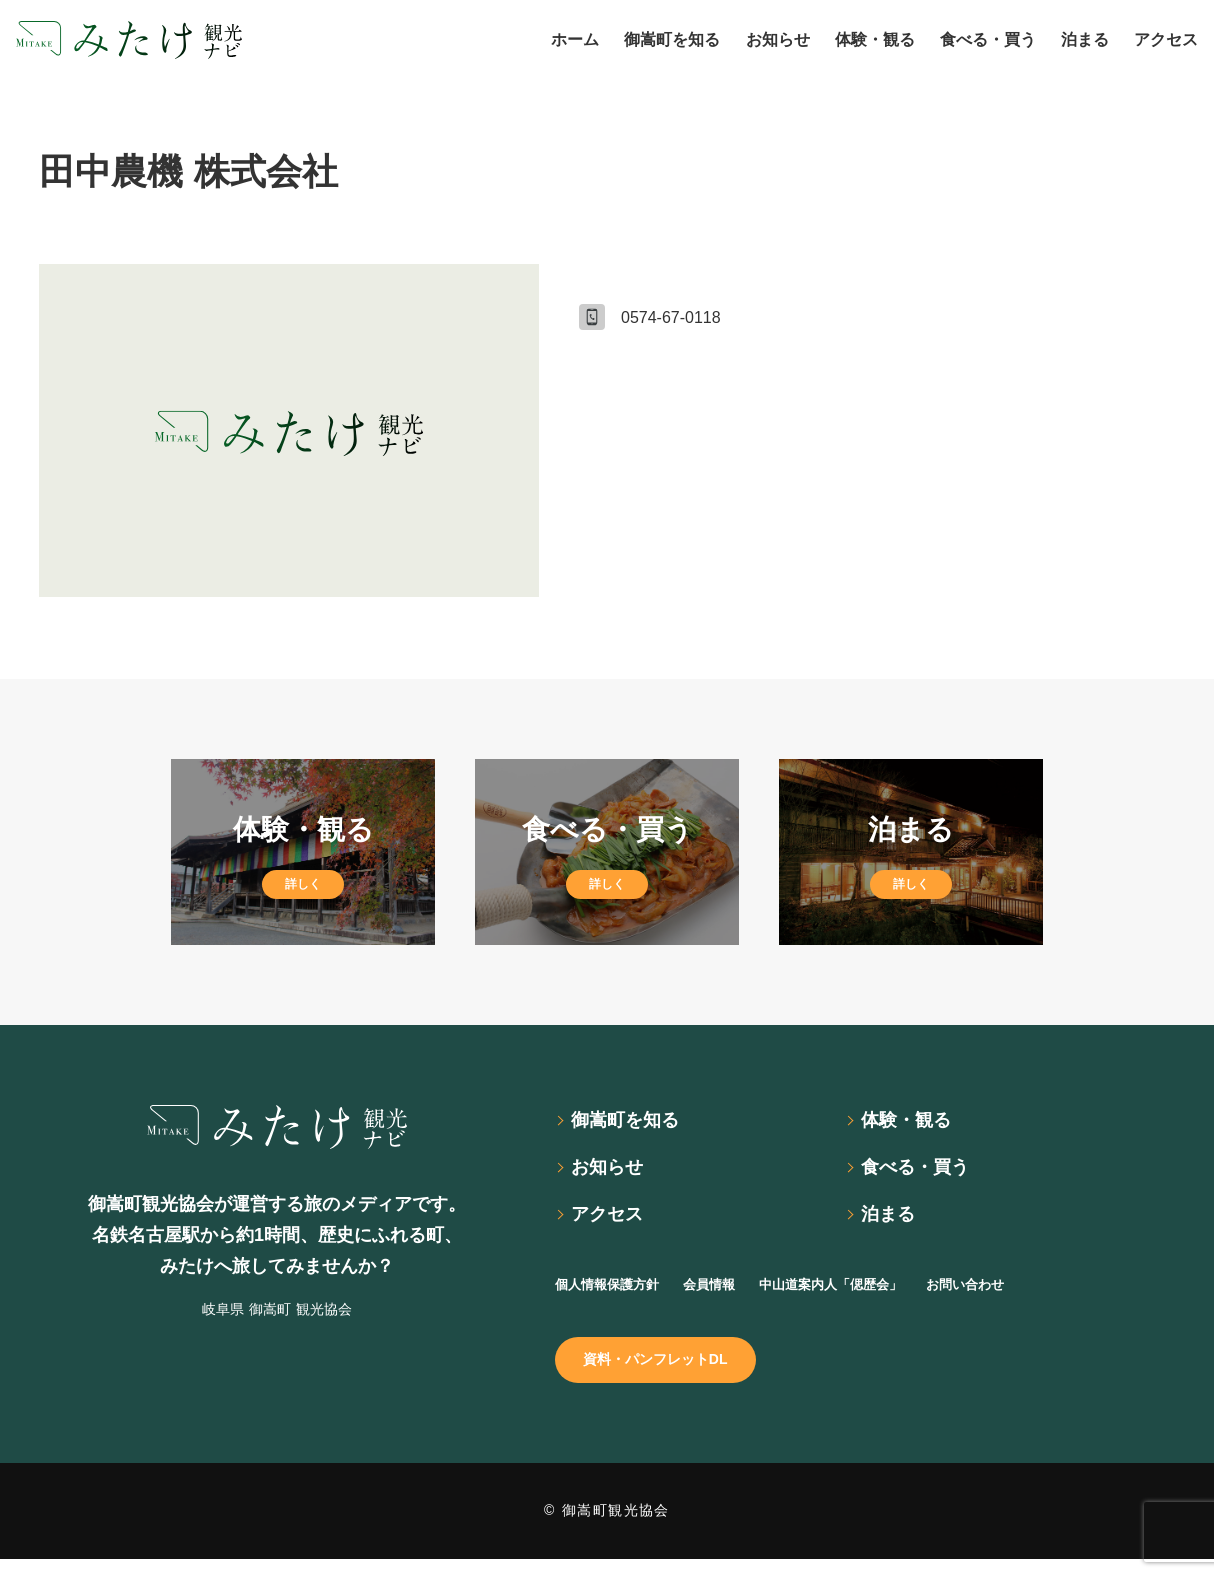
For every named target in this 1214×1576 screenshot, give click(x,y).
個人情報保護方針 (619, 1293)
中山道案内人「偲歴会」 (883, 1293)
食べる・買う (923, 1173)
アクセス (613, 1223)
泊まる (893, 1223)
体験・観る (913, 1122)
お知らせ (613, 1173)
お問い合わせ (1043, 1293)
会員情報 (739, 1293)
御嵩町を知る (633, 1122)
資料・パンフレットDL (669, 1373)
